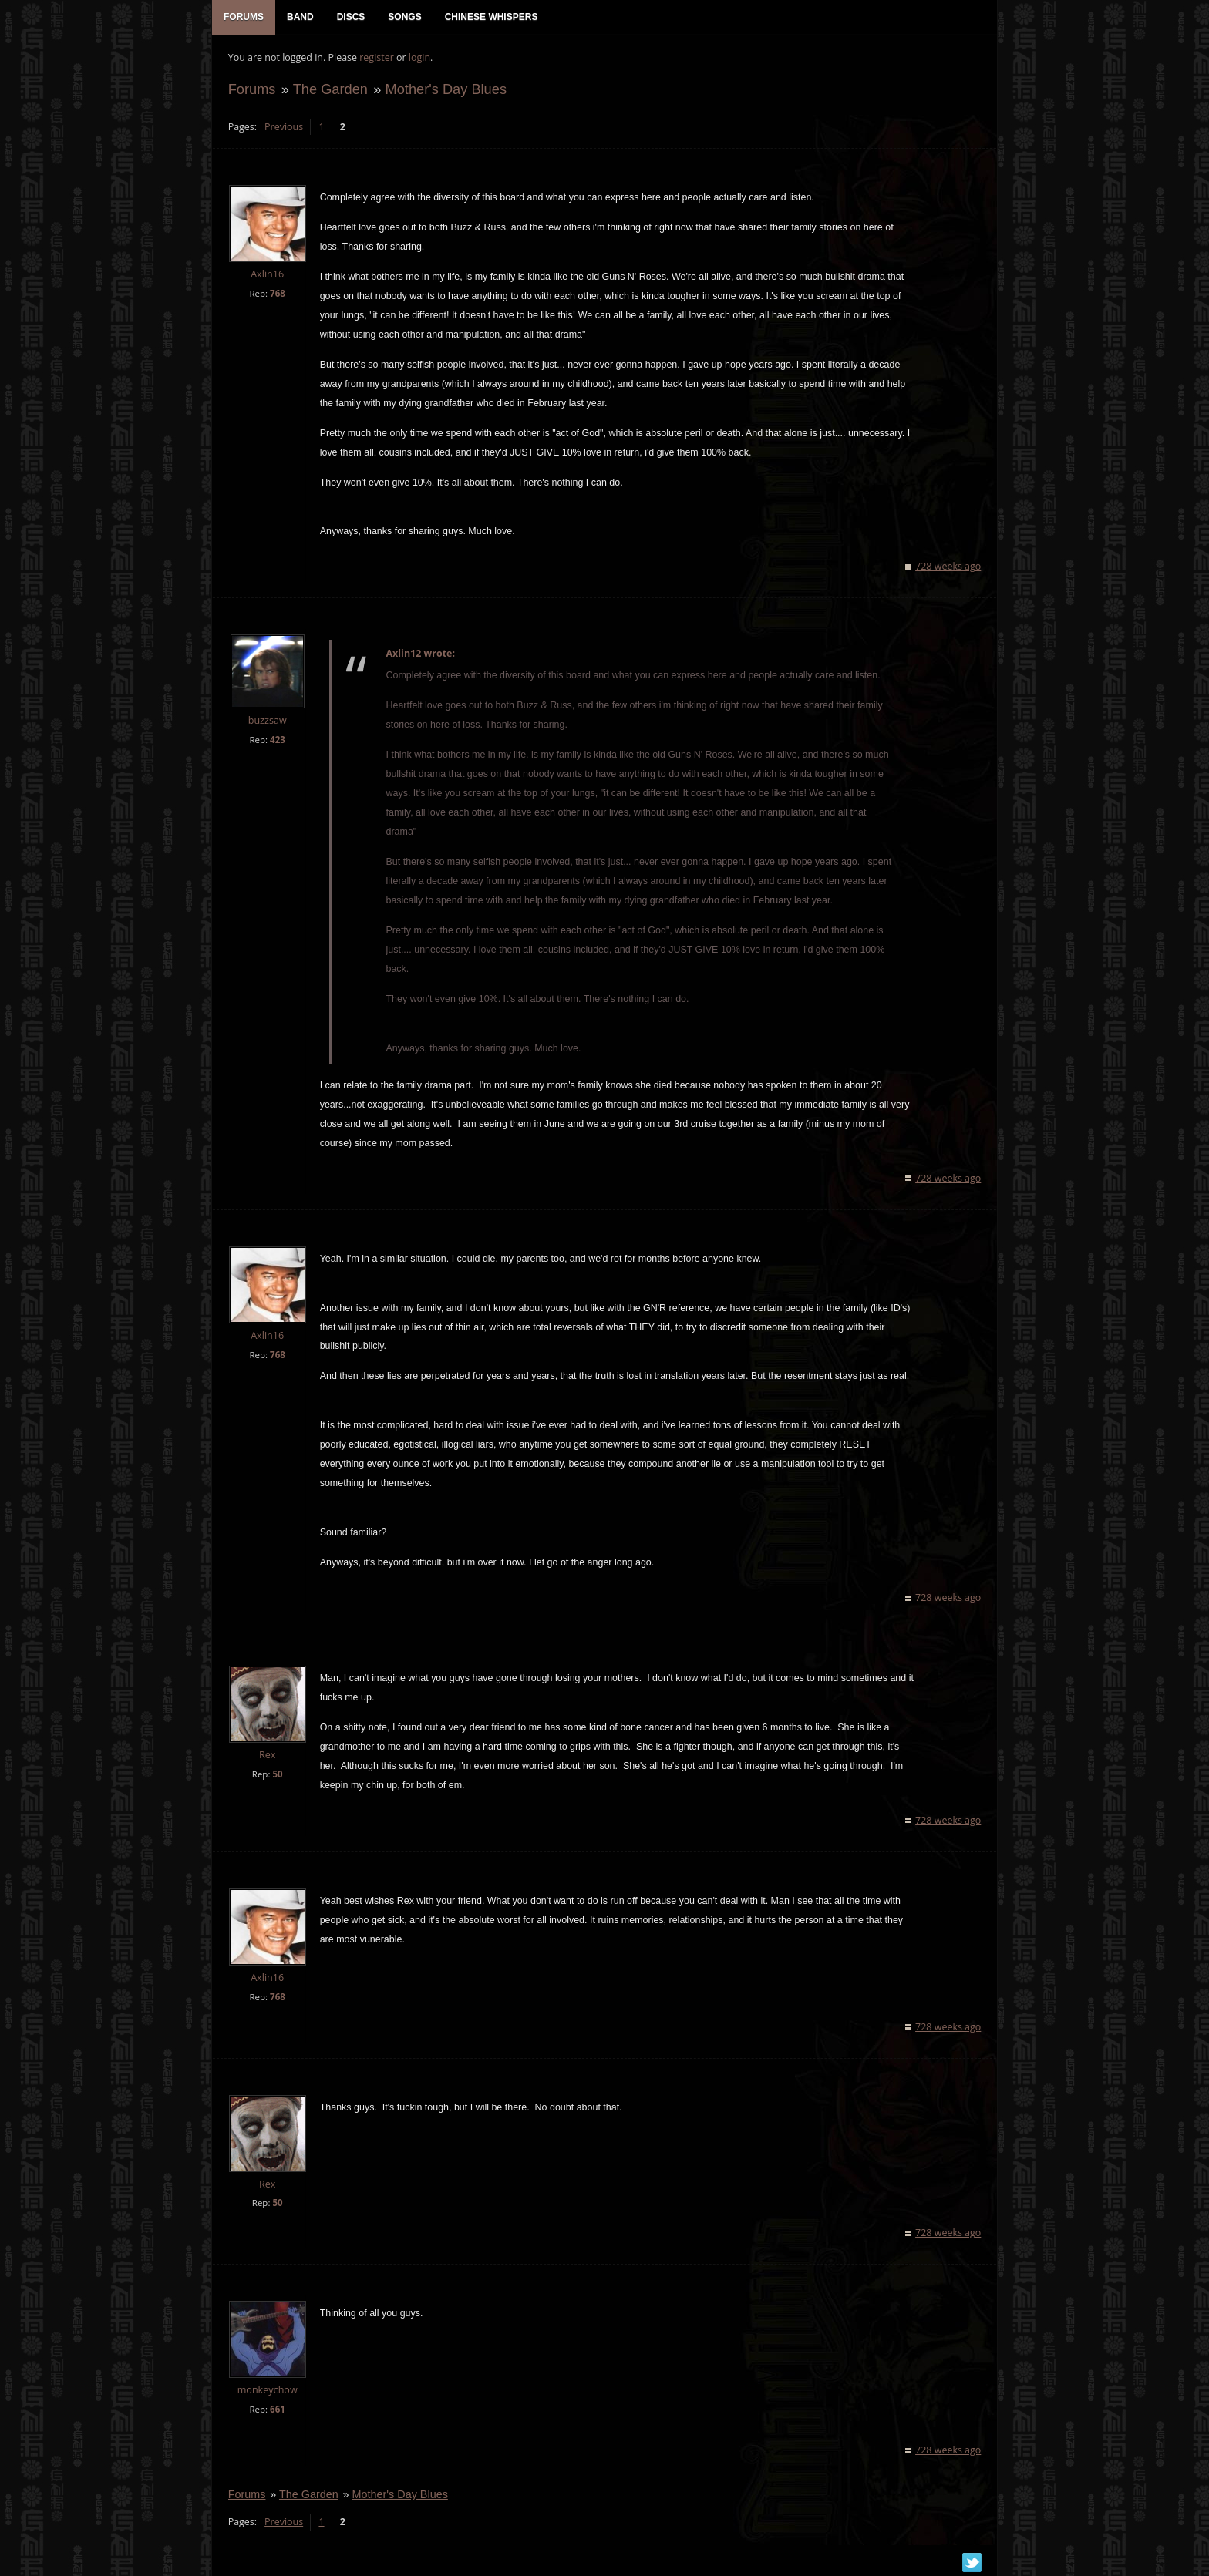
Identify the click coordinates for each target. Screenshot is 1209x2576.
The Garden (329, 90)
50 (277, 1775)
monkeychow (267, 2391)
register (376, 58)
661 (277, 2410)
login (418, 58)
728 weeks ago (949, 567)
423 (277, 741)
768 (277, 294)
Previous (283, 127)
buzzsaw (267, 721)
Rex (266, 1755)
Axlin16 (266, 275)
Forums (251, 90)
